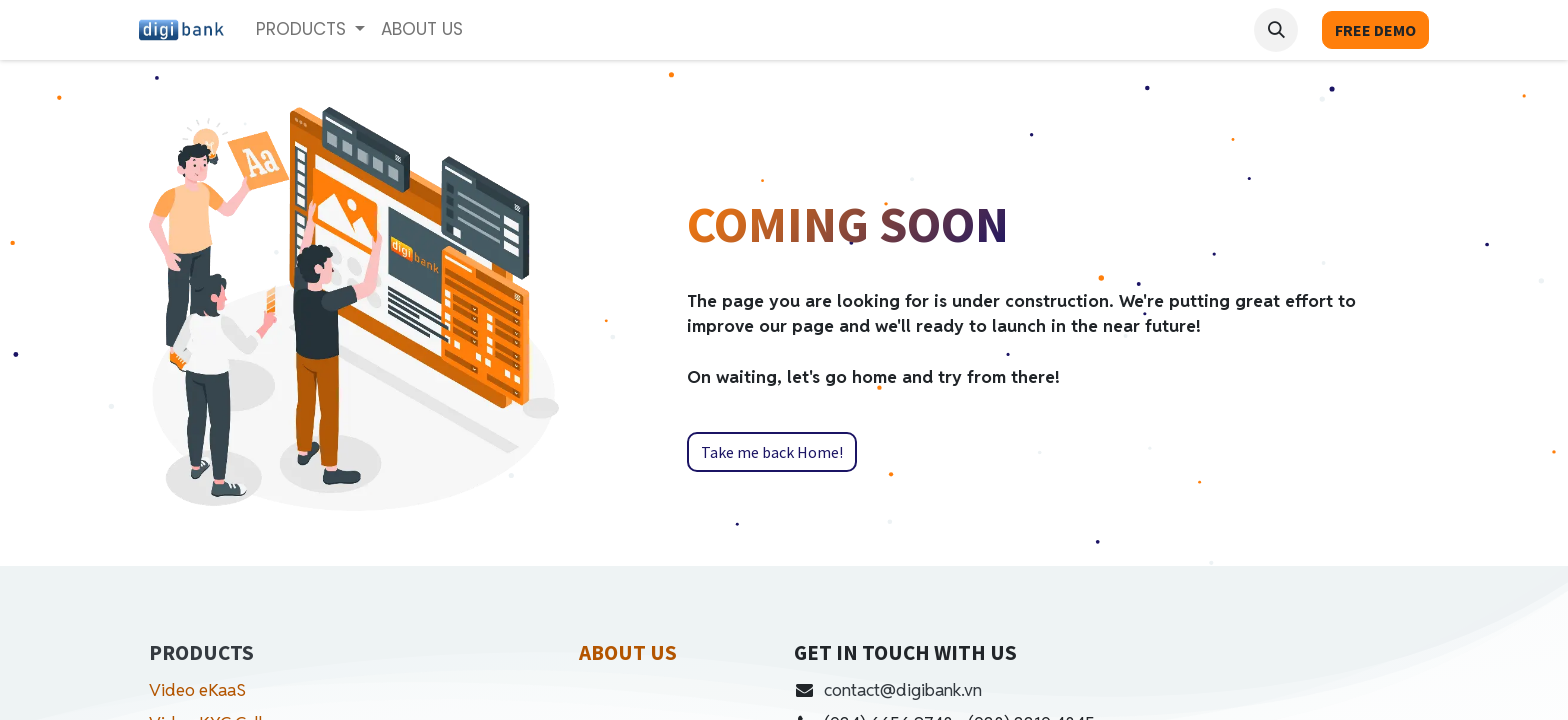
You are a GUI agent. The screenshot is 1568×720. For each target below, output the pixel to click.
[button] (1276, 30)
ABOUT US (628, 652)
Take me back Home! (772, 452)
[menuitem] (422, 30)
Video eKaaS (197, 690)
